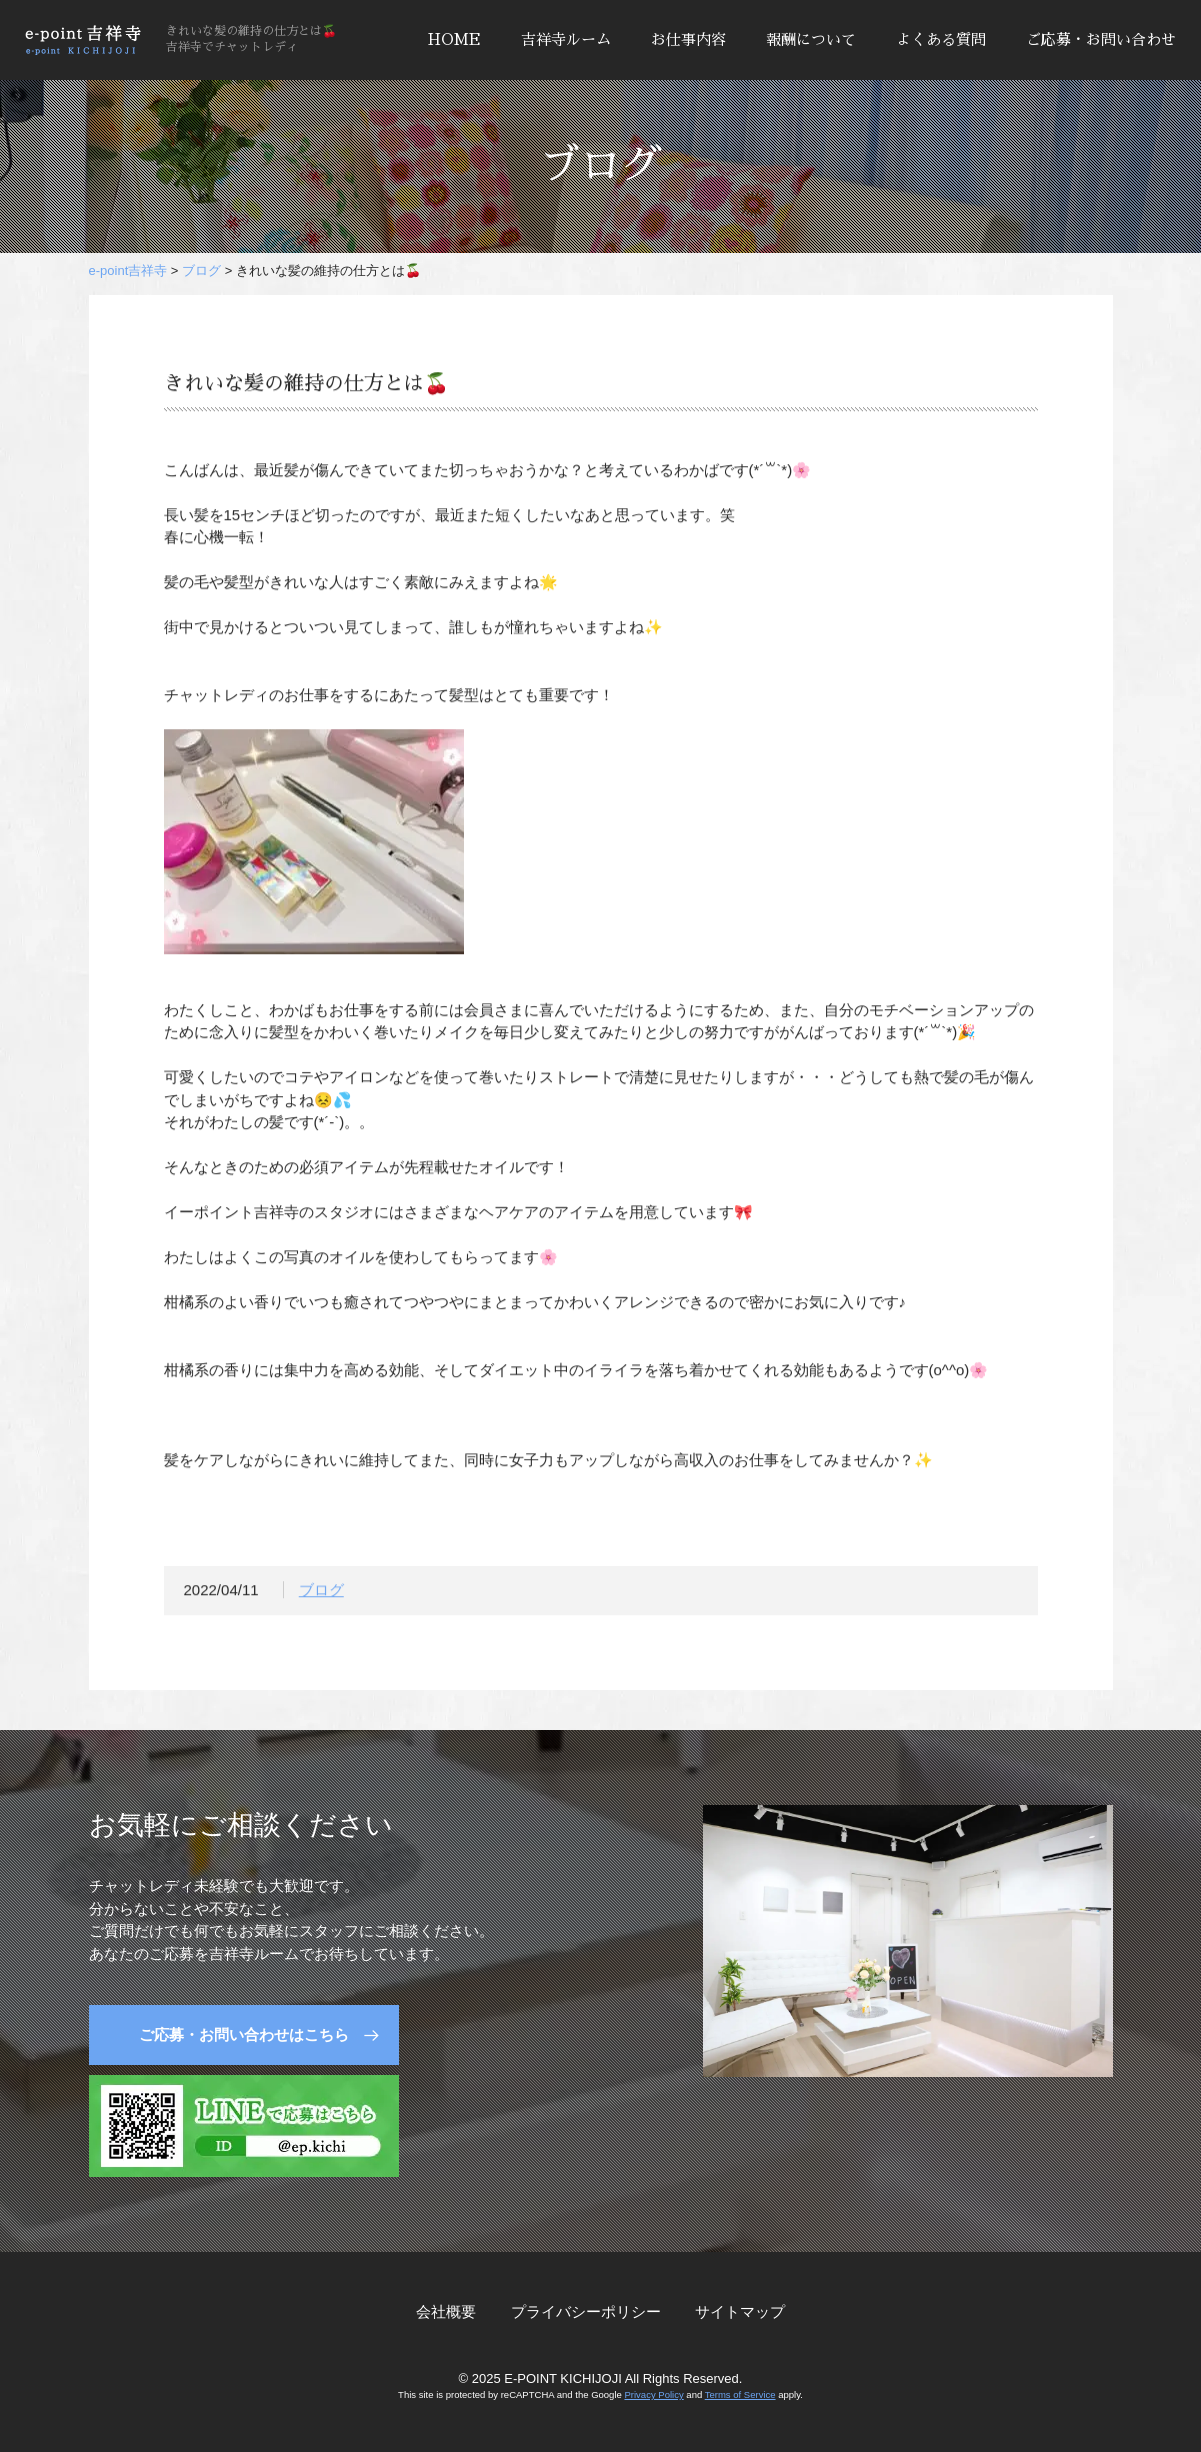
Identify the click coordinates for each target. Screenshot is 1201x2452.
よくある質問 (941, 39)
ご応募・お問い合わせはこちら (244, 2034)
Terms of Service (740, 2394)
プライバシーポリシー (586, 2311)
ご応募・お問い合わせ (1101, 39)
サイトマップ (740, 2311)
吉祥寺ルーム (566, 39)
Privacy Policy (653, 2394)
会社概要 (446, 2311)
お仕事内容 (688, 39)
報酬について (811, 39)
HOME (454, 39)
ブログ (321, 1593)
